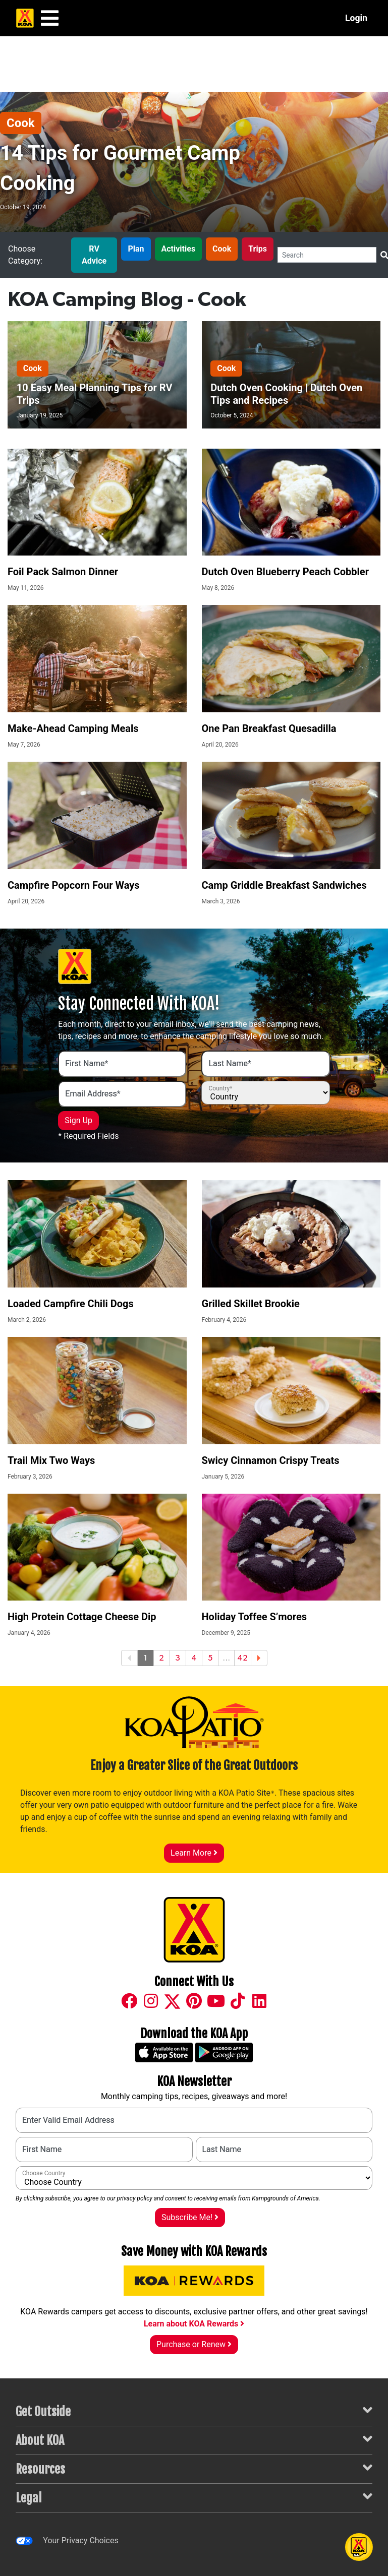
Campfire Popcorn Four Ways (74, 885)
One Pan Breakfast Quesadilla (269, 728)
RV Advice (94, 255)
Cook (21, 123)
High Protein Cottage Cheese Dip (82, 1617)
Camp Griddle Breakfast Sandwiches (284, 885)
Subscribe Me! (189, 2217)
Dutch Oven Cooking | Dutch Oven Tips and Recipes (286, 394)
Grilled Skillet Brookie (251, 1304)
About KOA (194, 2439)
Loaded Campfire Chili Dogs (71, 1304)
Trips (257, 249)
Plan (136, 249)
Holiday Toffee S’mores (254, 1617)
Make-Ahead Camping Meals (73, 728)
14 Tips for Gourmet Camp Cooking (120, 168)
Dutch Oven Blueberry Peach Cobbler (285, 572)
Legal (194, 2497)
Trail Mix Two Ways (51, 1460)
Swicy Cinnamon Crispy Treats (271, 1460)
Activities (178, 249)
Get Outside (194, 2411)
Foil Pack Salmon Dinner (63, 572)
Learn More (194, 1853)
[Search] (327, 255)
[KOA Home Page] (25, 18)
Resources (194, 2468)
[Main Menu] (49, 18)
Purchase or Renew (194, 2344)
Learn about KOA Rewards (194, 2323)
